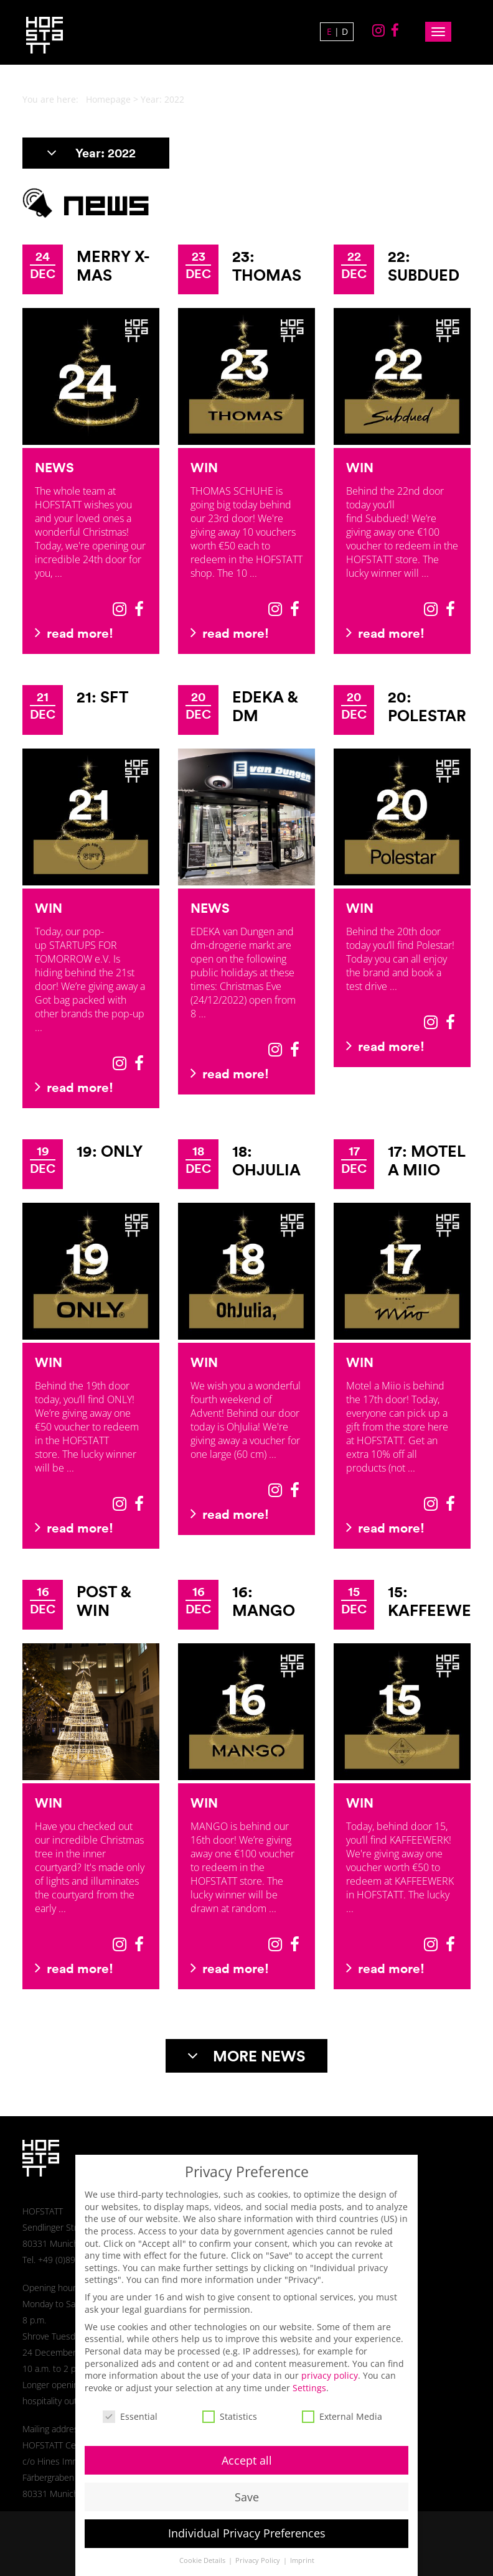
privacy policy (329, 2363)
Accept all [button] (247, 2447)
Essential (130, 2404)
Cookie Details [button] (203, 2548)
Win (204, 467)
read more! (74, 633)
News (54, 467)
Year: (91, 152)
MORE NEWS (246, 2055)
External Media (342, 2404)
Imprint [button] (302, 2548)
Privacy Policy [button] (258, 2548)
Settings (309, 2375)
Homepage (108, 99)
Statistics (229, 2404)
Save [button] (247, 2484)
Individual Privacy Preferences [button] (247, 2521)
